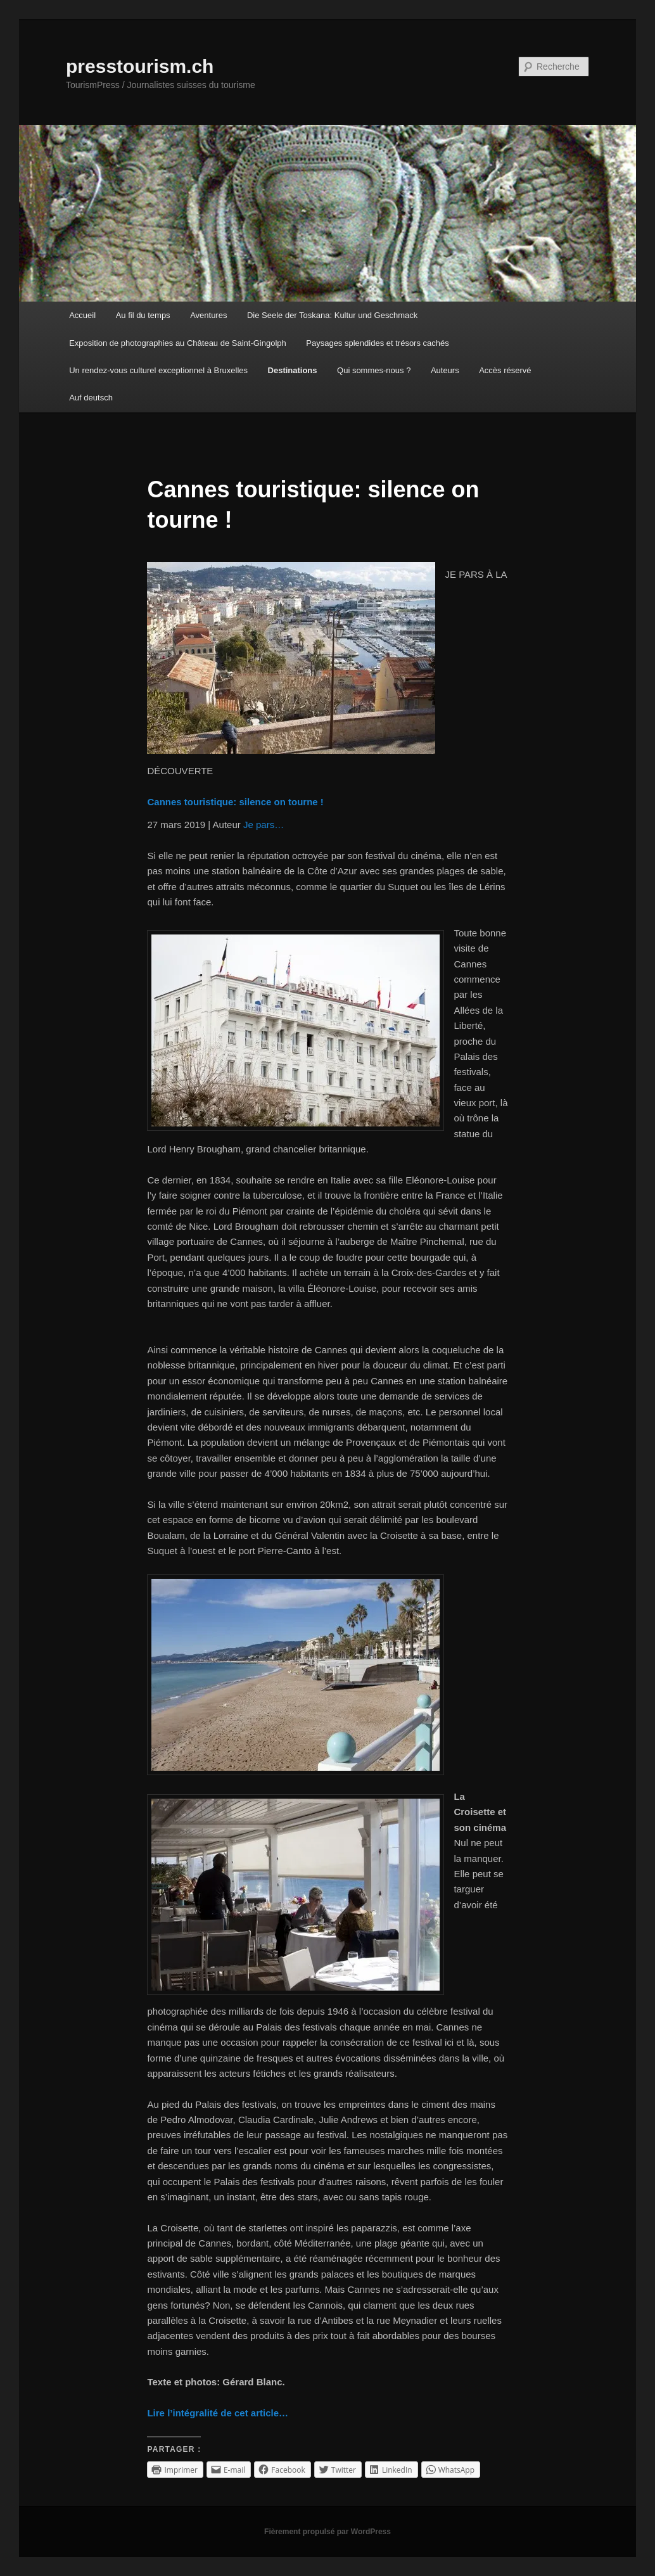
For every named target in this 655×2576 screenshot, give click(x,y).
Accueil (82, 315)
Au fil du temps (143, 315)
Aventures (208, 315)
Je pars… (263, 824)
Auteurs (445, 370)
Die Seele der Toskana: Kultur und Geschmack (332, 315)
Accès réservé (505, 370)
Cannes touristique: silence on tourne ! (235, 801)
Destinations (292, 370)
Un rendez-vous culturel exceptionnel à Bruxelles (158, 370)
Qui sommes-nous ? (373, 370)
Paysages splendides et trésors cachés (377, 343)
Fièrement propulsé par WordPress (327, 2531)
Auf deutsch (91, 397)
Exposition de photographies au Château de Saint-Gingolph (177, 343)
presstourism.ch (139, 66)
